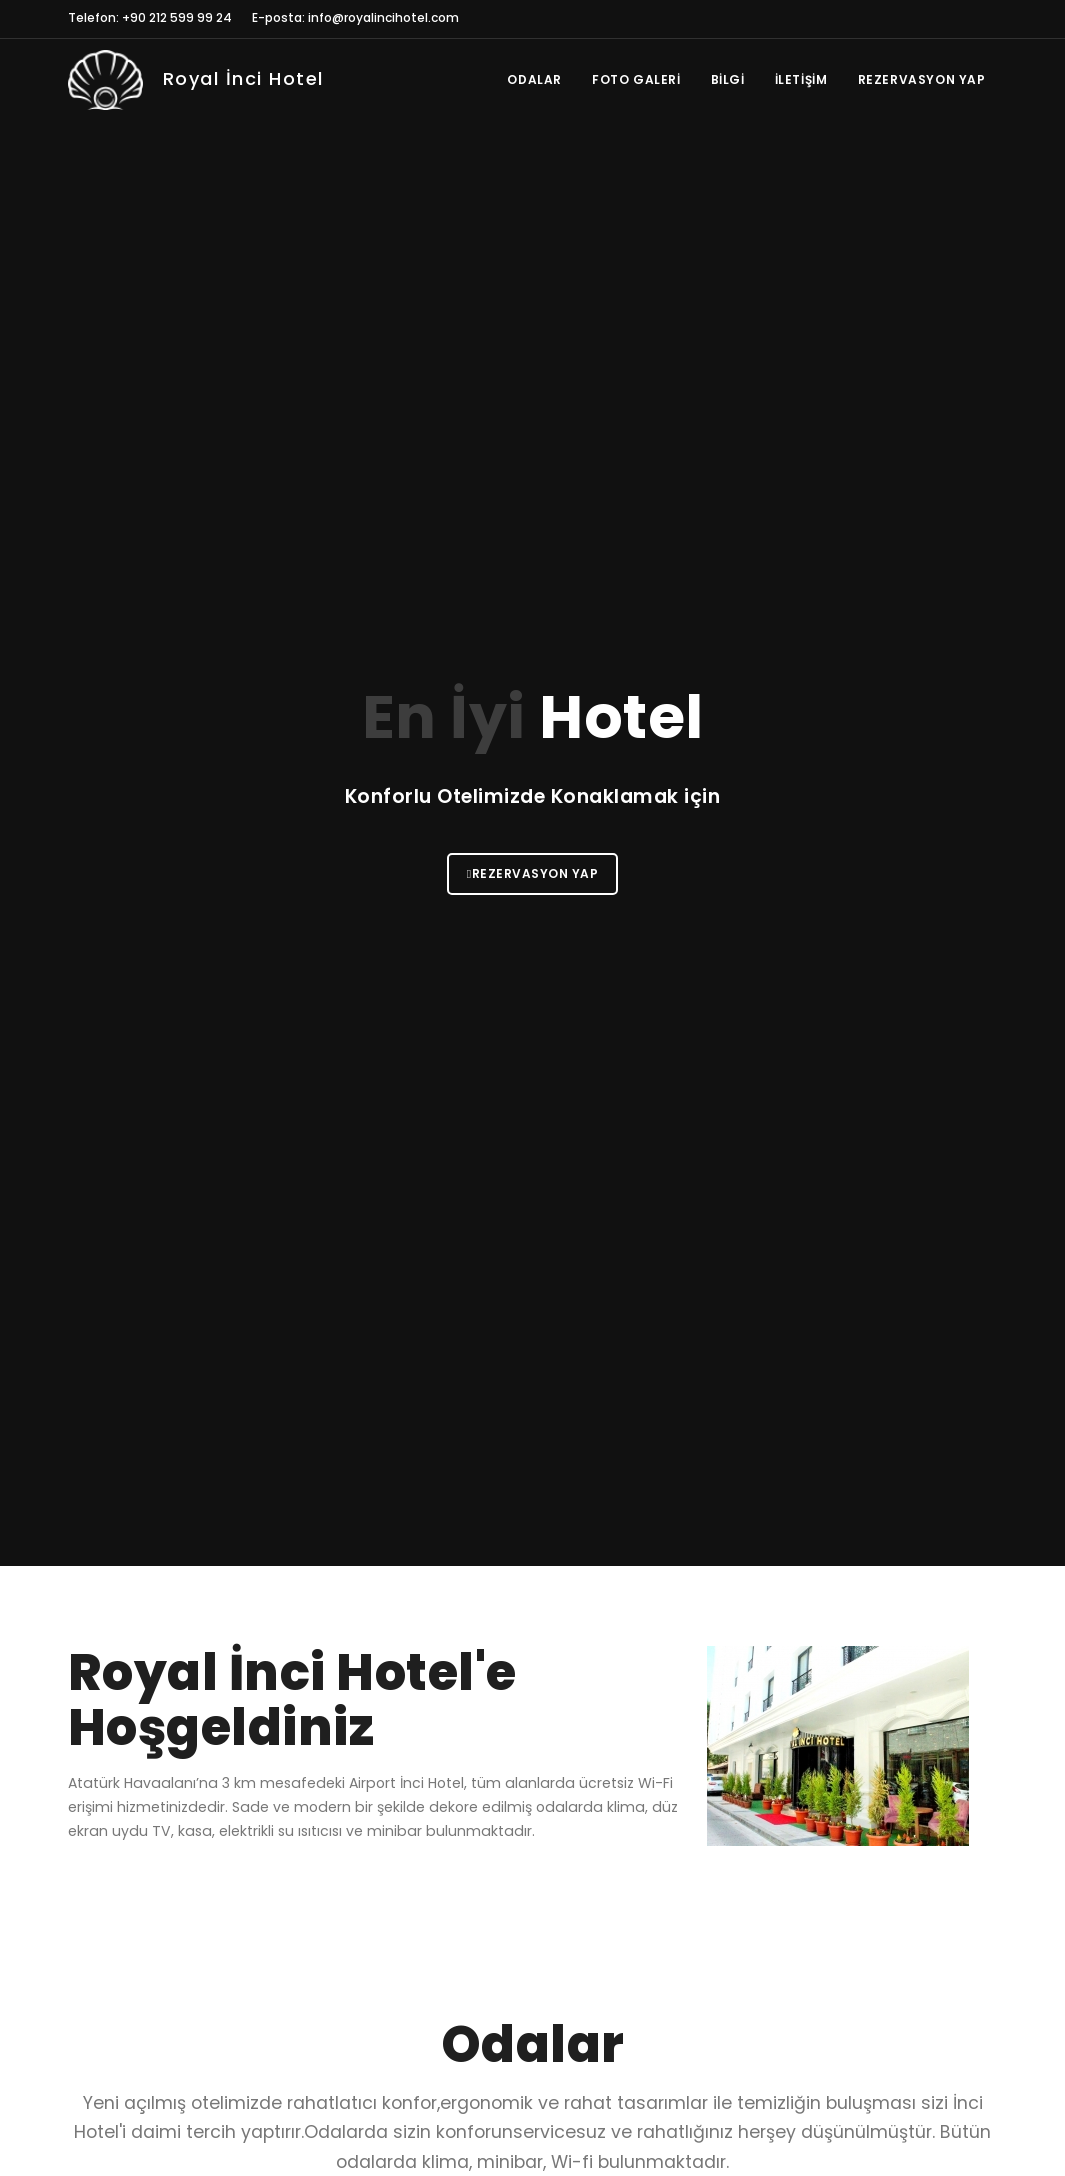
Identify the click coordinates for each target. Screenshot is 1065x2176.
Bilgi (728, 79)
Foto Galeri (636, 79)
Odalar (534, 79)
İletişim (801, 79)
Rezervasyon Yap (922, 79)
